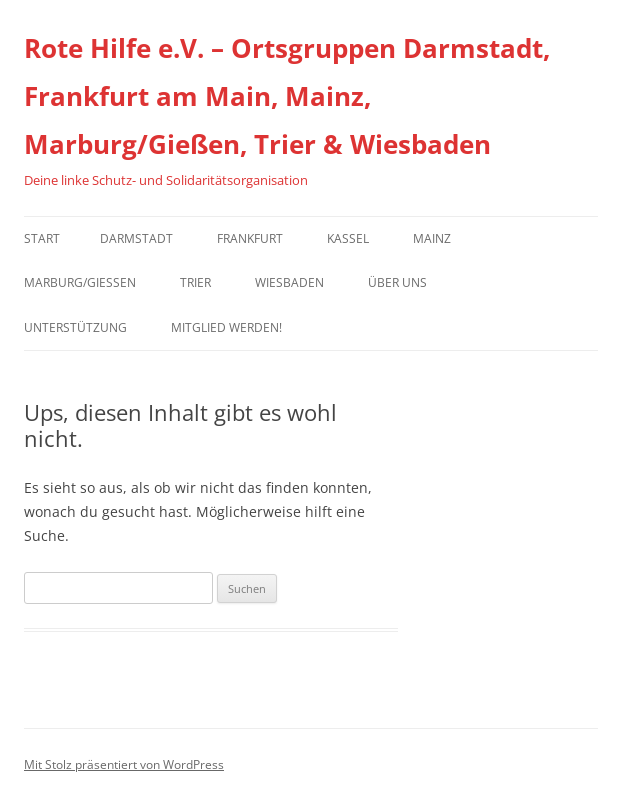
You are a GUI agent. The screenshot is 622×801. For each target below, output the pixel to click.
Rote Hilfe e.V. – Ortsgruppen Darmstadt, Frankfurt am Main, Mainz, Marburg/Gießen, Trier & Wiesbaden (287, 96)
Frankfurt (250, 238)
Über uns (397, 282)
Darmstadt (136, 238)
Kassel (348, 238)
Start (42, 238)
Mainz (432, 238)
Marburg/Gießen (80, 282)
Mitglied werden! (226, 327)
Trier (195, 282)
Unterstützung (75, 327)
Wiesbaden (289, 282)
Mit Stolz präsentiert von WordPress (124, 764)
